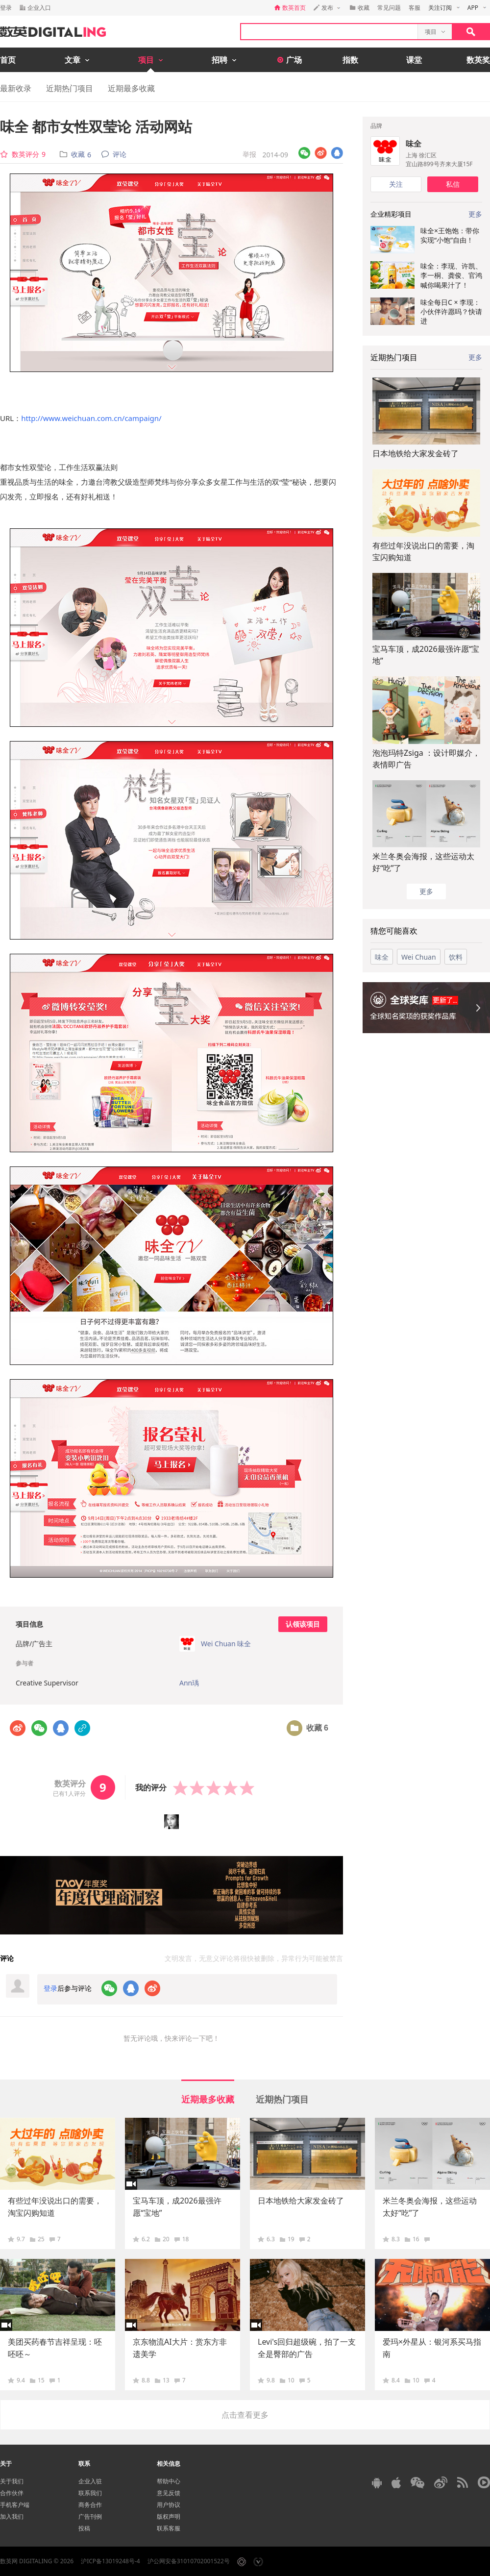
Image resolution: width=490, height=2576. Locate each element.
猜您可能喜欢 (393, 930)
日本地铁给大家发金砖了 (415, 453)
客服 (414, 7)
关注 (396, 184)
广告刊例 (90, 2516)
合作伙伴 (12, 2493)
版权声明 (168, 2516)
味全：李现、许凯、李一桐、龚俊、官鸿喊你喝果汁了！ (451, 275)
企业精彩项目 (391, 214)
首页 (8, 59)
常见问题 (389, 7)
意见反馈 (168, 2493)
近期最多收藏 (131, 88)
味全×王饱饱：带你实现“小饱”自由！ (449, 235)
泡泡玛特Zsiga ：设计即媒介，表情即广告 (426, 758)
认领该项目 (303, 1624)
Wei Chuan (418, 957)
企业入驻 (90, 2481)
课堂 (414, 59)
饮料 (456, 957)
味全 (413, 143)
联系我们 (90, 2493)
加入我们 (12, 2516)
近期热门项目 (69, 88)
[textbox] (329, 31)
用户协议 (168, 2505)
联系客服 (168, 2528)
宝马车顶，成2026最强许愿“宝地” (425, 655)
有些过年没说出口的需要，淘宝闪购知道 (423, 551)
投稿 (84, 2528)
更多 (475, 357)
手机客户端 (14, 2505)
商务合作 (90, 2505)
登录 (6, 7)
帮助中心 (168, 2481)
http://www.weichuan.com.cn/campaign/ (91, 418)
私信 (453, 184)
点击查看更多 (245, 2414)
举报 (249, 154)
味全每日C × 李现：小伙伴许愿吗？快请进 (451, 311)
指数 (350, 59)
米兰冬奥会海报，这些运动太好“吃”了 (423, 862)
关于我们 (12, 2481)
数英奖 (478, 59)
